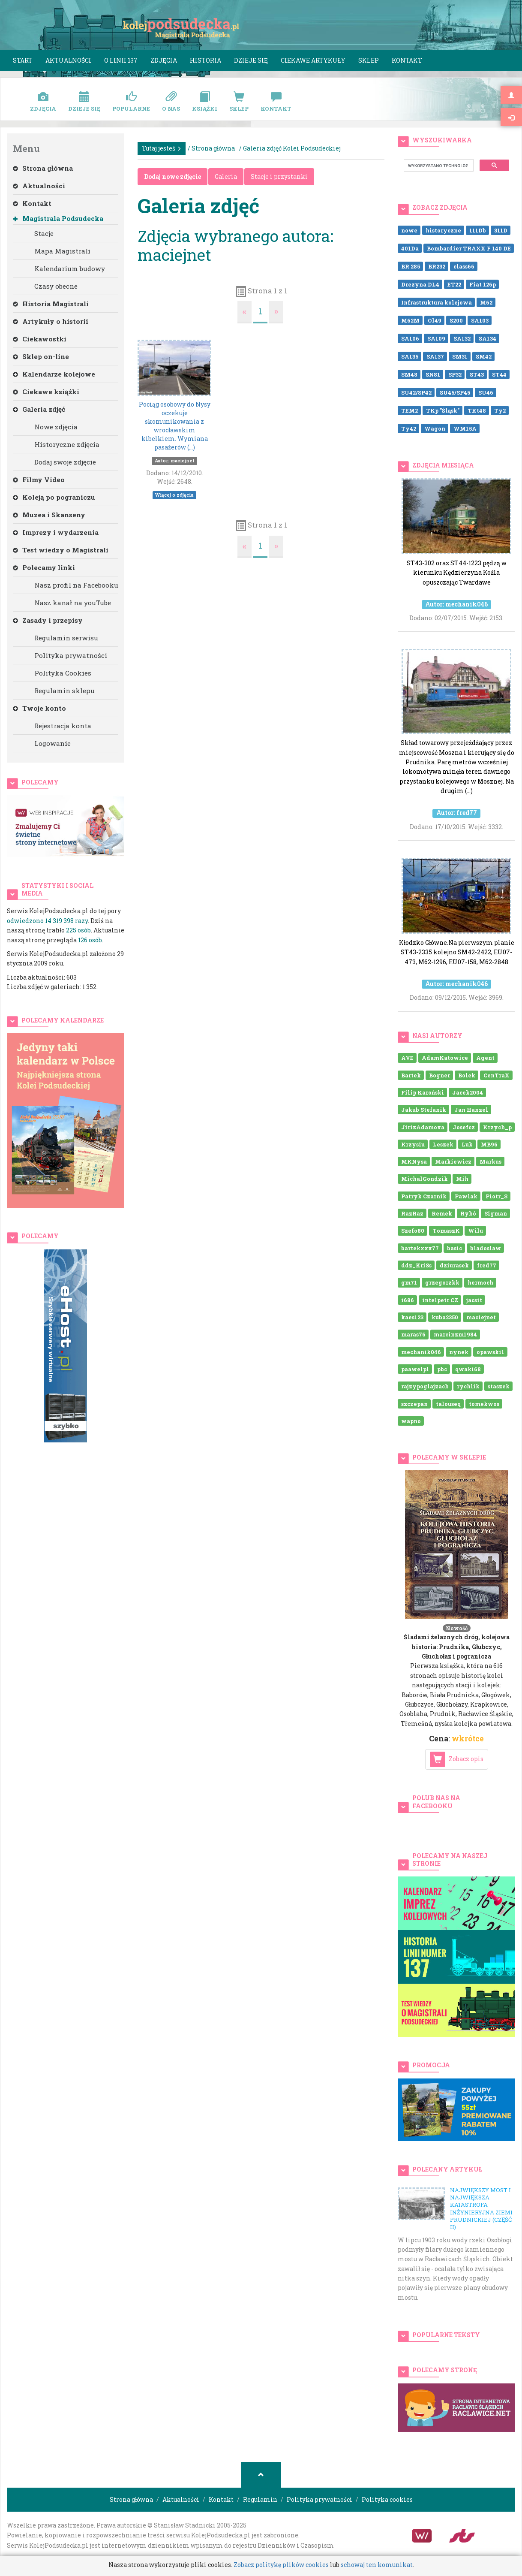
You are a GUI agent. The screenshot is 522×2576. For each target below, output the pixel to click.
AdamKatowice (445, 1057)
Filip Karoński (422, 1092)
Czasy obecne (56, 286)
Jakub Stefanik (423, 1109)
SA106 (410, 338)
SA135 (409, 356)
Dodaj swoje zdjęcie (65, 462)
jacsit (474, 1299)
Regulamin (260, 2499)
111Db (477, 230)
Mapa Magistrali (62, 251)
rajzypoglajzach (425, 1386)
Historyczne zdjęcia (66, 444)
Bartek (411, 1074)
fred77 (486, 1265)
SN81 (433, 374)
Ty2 (500, 410)
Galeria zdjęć (39, 409)
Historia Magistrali (51, 303)
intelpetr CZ (440, 1299)
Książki (204, 102)
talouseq (448, 1403)
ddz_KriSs (416, 1265)
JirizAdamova (422, 1126)
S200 (456, 320)
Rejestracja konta (62, 725)
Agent (485, 1057)
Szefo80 (412, 1230)
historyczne (443, 230)
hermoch (480, 1282)
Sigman (495, 1213)
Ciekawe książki (46, 391)
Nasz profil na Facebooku (76, 585)
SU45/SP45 (455, 392)
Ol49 (434, 320)
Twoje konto (39, 708)
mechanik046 (421, 1351)
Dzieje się (251, 60)
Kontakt (407, 60)
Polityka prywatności (70, 655)
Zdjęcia (163, 60)
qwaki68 (468, 1368)
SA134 (487, 338)
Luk (467, 1143)
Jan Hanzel (471, 1109)
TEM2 (409, 410)
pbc (442, 1368)
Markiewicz (453, 1161)
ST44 (499, 374)
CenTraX (496, 1074)
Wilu (475, 1230)
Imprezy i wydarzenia (56, 532)
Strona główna (43, 168)
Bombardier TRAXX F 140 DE (469, 248)
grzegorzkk (442, 1282)
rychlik (468, 1386)
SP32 (455, 374)
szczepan (414, 1403)
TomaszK (446, 1230)
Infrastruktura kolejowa (436, 302)
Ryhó (468, 1213)
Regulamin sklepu (64, 690)
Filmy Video (39, 479)
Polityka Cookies (62, 673)
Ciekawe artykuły (313, 60)
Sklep (368, 60)
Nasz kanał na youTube (72, 602)
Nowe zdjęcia (56, 426)
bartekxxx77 (420, 1247)
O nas (171, 102)
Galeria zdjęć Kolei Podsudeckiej (292, 148)
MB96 (489, 1143)
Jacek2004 (467, 1092)
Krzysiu (413, 1143)
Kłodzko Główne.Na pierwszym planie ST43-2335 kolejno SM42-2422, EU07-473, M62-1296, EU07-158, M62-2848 (456, 930)
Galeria (226, 176)
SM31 (460, 356)
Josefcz (464, 1126)
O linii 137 (121, 60)
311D (500, 230)
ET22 (454, 284)
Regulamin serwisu (66, 637)
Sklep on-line (41, 356)
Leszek (443, 1143)
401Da (410, 248)
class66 (463, 266)
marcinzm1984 (455, 1334)
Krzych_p (497, 1126)
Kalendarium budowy (69, 268)
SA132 (462, 338)
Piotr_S (496, 1195)
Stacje (44, 233)
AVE (407, 1057)
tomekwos (484, 1403)
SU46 (485, 392)
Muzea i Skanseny (49, 514)
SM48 (409, 374)
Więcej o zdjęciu (174, 495)
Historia (205, 60)
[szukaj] (438, 165)
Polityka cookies (387, 2499)
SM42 (484, 356)
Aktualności (68, 60)
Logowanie (52, 743)
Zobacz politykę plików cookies (281, 2565)
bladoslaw (485, 1247)
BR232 (436, 266)
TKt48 (477, 410)
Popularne (131, 102)
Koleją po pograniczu (54, 497)
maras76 (413, 1334)
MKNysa (414, 1161)
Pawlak (466, 1195)
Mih (462, 1178)
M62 (486, 302)
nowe (409, 230)
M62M (410, 320)
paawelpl (415, 1368)
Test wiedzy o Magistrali (60, 550)
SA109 (436, 338)
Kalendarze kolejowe (54, 374)
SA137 (435, 356)
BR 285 (410, 266)
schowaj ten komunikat (377, 2565)
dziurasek (454, 1265)
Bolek (466, 1074)
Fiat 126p (482, 284)
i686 (407, 1299)
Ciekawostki (39, 339)
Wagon (434, 428)
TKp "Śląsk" (442, 410)
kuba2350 (445, 1316)
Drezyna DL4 (420, 284)
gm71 (409, 1282)
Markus (490, 1161)
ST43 (477, 374)
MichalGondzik (424, 1178)
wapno (411, 1420)
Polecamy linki (44, 567)
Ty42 (408, 428)
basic (454, 1247)
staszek (499, 1386)
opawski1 (490, 1351)
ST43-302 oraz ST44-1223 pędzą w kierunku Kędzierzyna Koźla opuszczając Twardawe (456, 550)
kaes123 (412, 1316)
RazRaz (412, 1213)
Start (23, 60)
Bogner (439, 1074)
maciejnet (481, 1316)
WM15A (465, 428)
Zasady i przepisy (48, 620)
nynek (458, 1351)
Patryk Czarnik (424, 1195)
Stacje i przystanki (279, 176)
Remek (442, 1213)
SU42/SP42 (416, 392)
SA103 (480, 320)
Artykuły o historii (50, 321)
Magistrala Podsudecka (58, 218)
